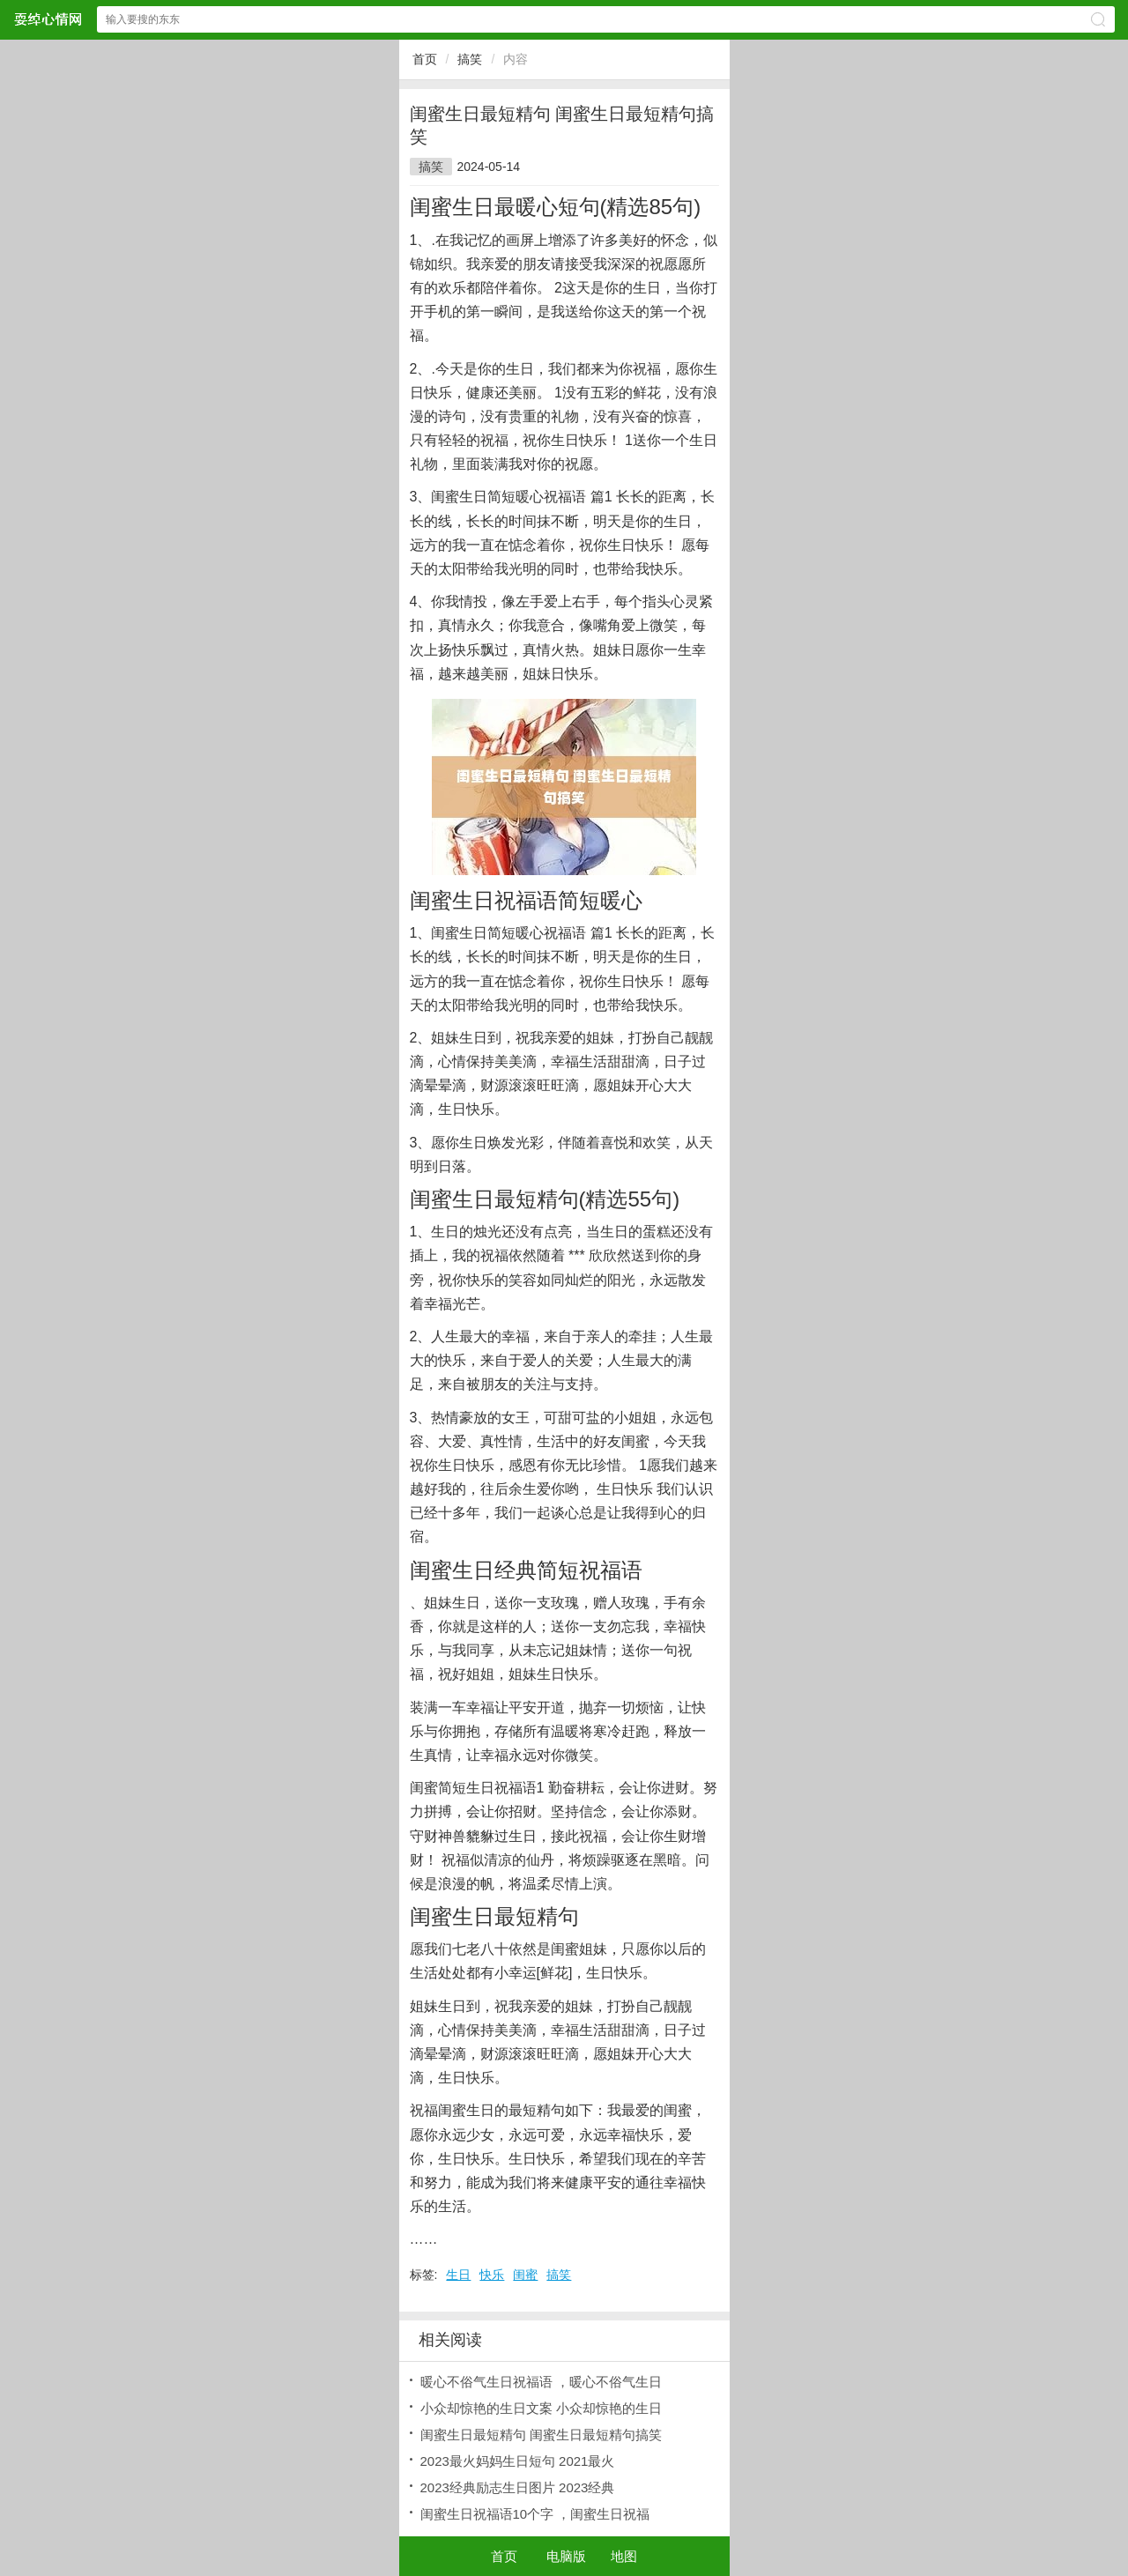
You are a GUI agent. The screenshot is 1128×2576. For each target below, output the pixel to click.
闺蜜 (525, 2275)
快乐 (491, 2275)
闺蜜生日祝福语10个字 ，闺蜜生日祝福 (535, 2513)
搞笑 (469, 59)
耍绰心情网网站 (47, 19)
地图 (624, 2556)
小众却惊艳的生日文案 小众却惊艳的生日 (541, 2408)
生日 (458, 2275)
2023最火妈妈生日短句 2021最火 (517, 2461)
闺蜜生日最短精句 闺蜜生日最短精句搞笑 (541, 2434)
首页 (424, 59)
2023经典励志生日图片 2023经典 (517, 2487)
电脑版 (566, 2556)
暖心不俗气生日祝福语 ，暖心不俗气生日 (541, 2381)
